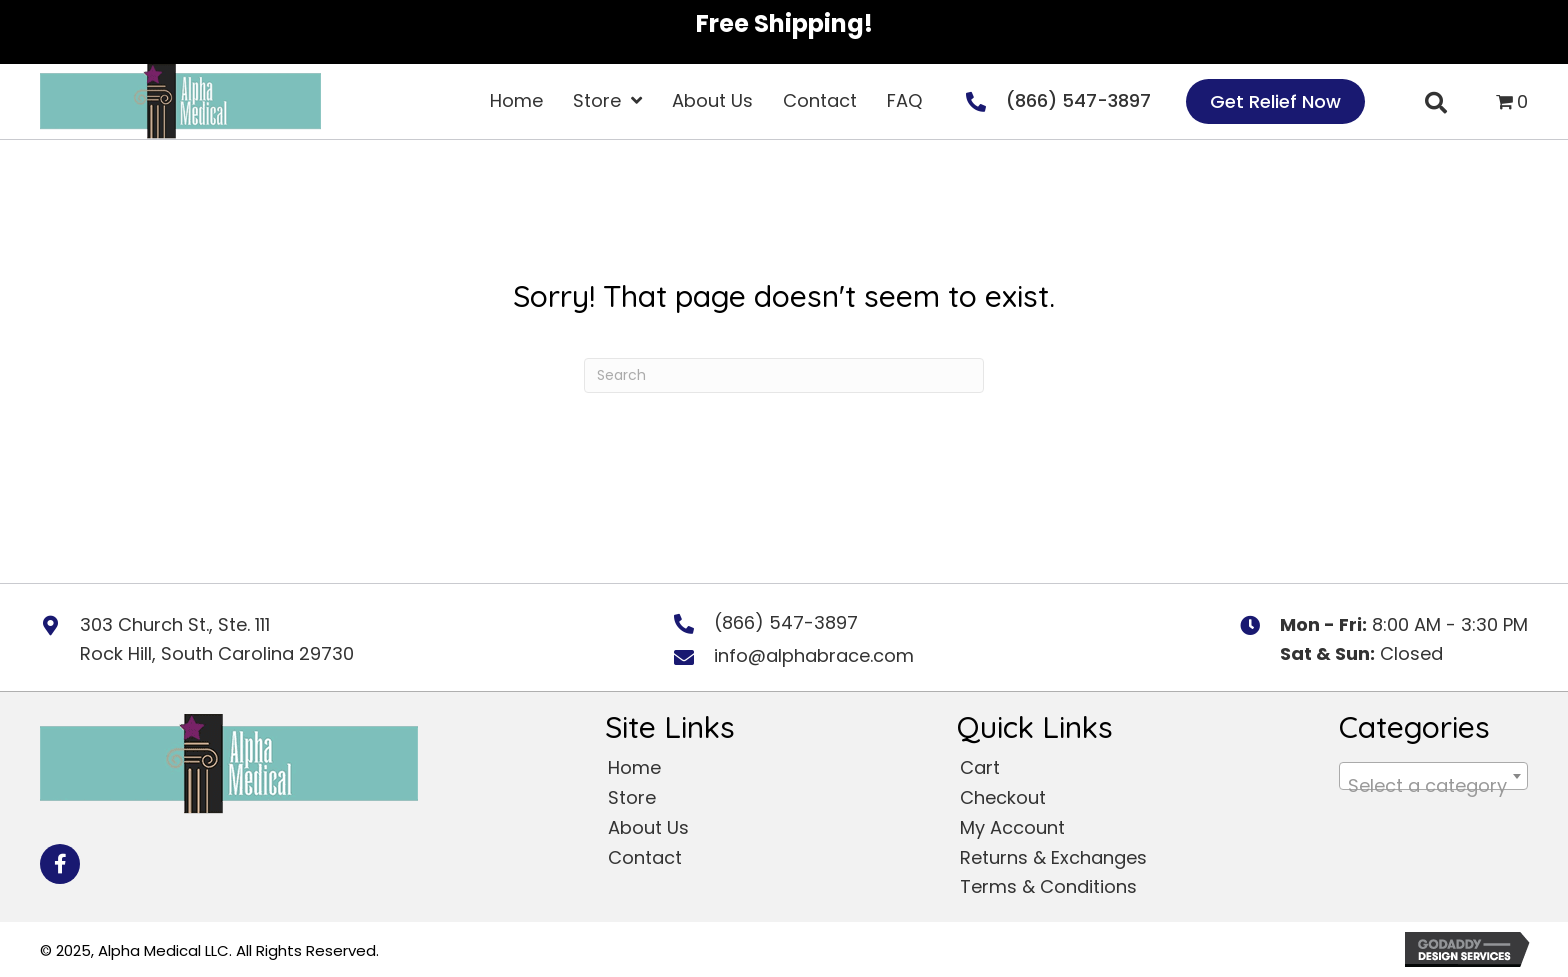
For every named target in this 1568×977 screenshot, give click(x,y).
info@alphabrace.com (814, 655)
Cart (980, 767)
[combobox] (1433, 776)
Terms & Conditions (1048, 886)
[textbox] (1433, 786)
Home (634, 767)
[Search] (784, 375)
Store (632, 797)
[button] (60, 864)
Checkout (1003, 797)
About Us (648, 827)
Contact (645, 857)
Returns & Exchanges (1053, 857)
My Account (1012, 827)
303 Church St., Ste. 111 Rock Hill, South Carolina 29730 (217, 639)
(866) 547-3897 (1078, 100)
